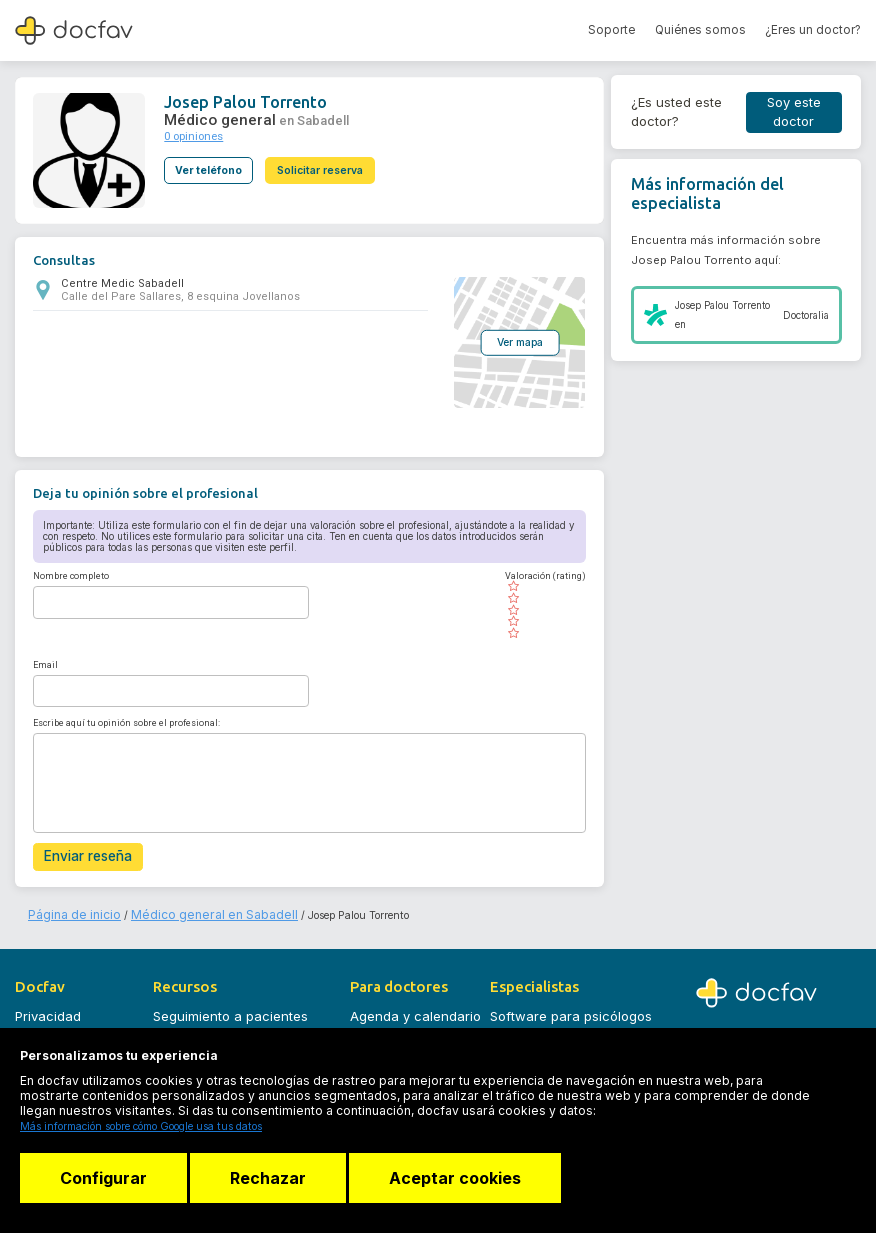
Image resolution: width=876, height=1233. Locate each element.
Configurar (103, 1178)
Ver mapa (513, 340)
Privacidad (48, 1009)
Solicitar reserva (328, 160)
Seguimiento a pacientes (230, 1009)
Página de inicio (67, 907)
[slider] (538, 609)
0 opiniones (189, 129)
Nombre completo (71, 575)
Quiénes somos (700, 30)
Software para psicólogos (571, 1009)
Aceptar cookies (469, 1178)
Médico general (211, 116)
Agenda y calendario (415, 1009)
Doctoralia (806, 315)
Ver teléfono (208, 160)
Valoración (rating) (538, 575)
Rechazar (275, 1178)
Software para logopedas (570, 1035)
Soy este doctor (794, 112)
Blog (166, 1035)
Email (45, 663)
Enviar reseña (83, 854)
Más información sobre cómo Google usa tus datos (141, 1126)
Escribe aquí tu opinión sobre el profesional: (126, 721)
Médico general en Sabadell (182, 907)
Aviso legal (48, 1035)
